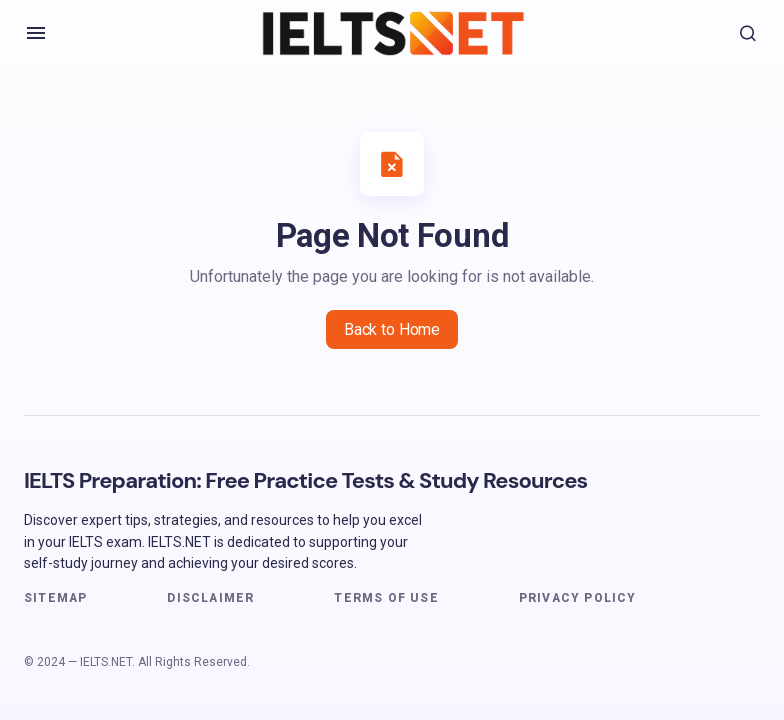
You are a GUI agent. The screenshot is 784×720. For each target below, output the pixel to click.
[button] (36, 33)
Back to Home (392, 329)
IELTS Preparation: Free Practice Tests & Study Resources (305, 480)
